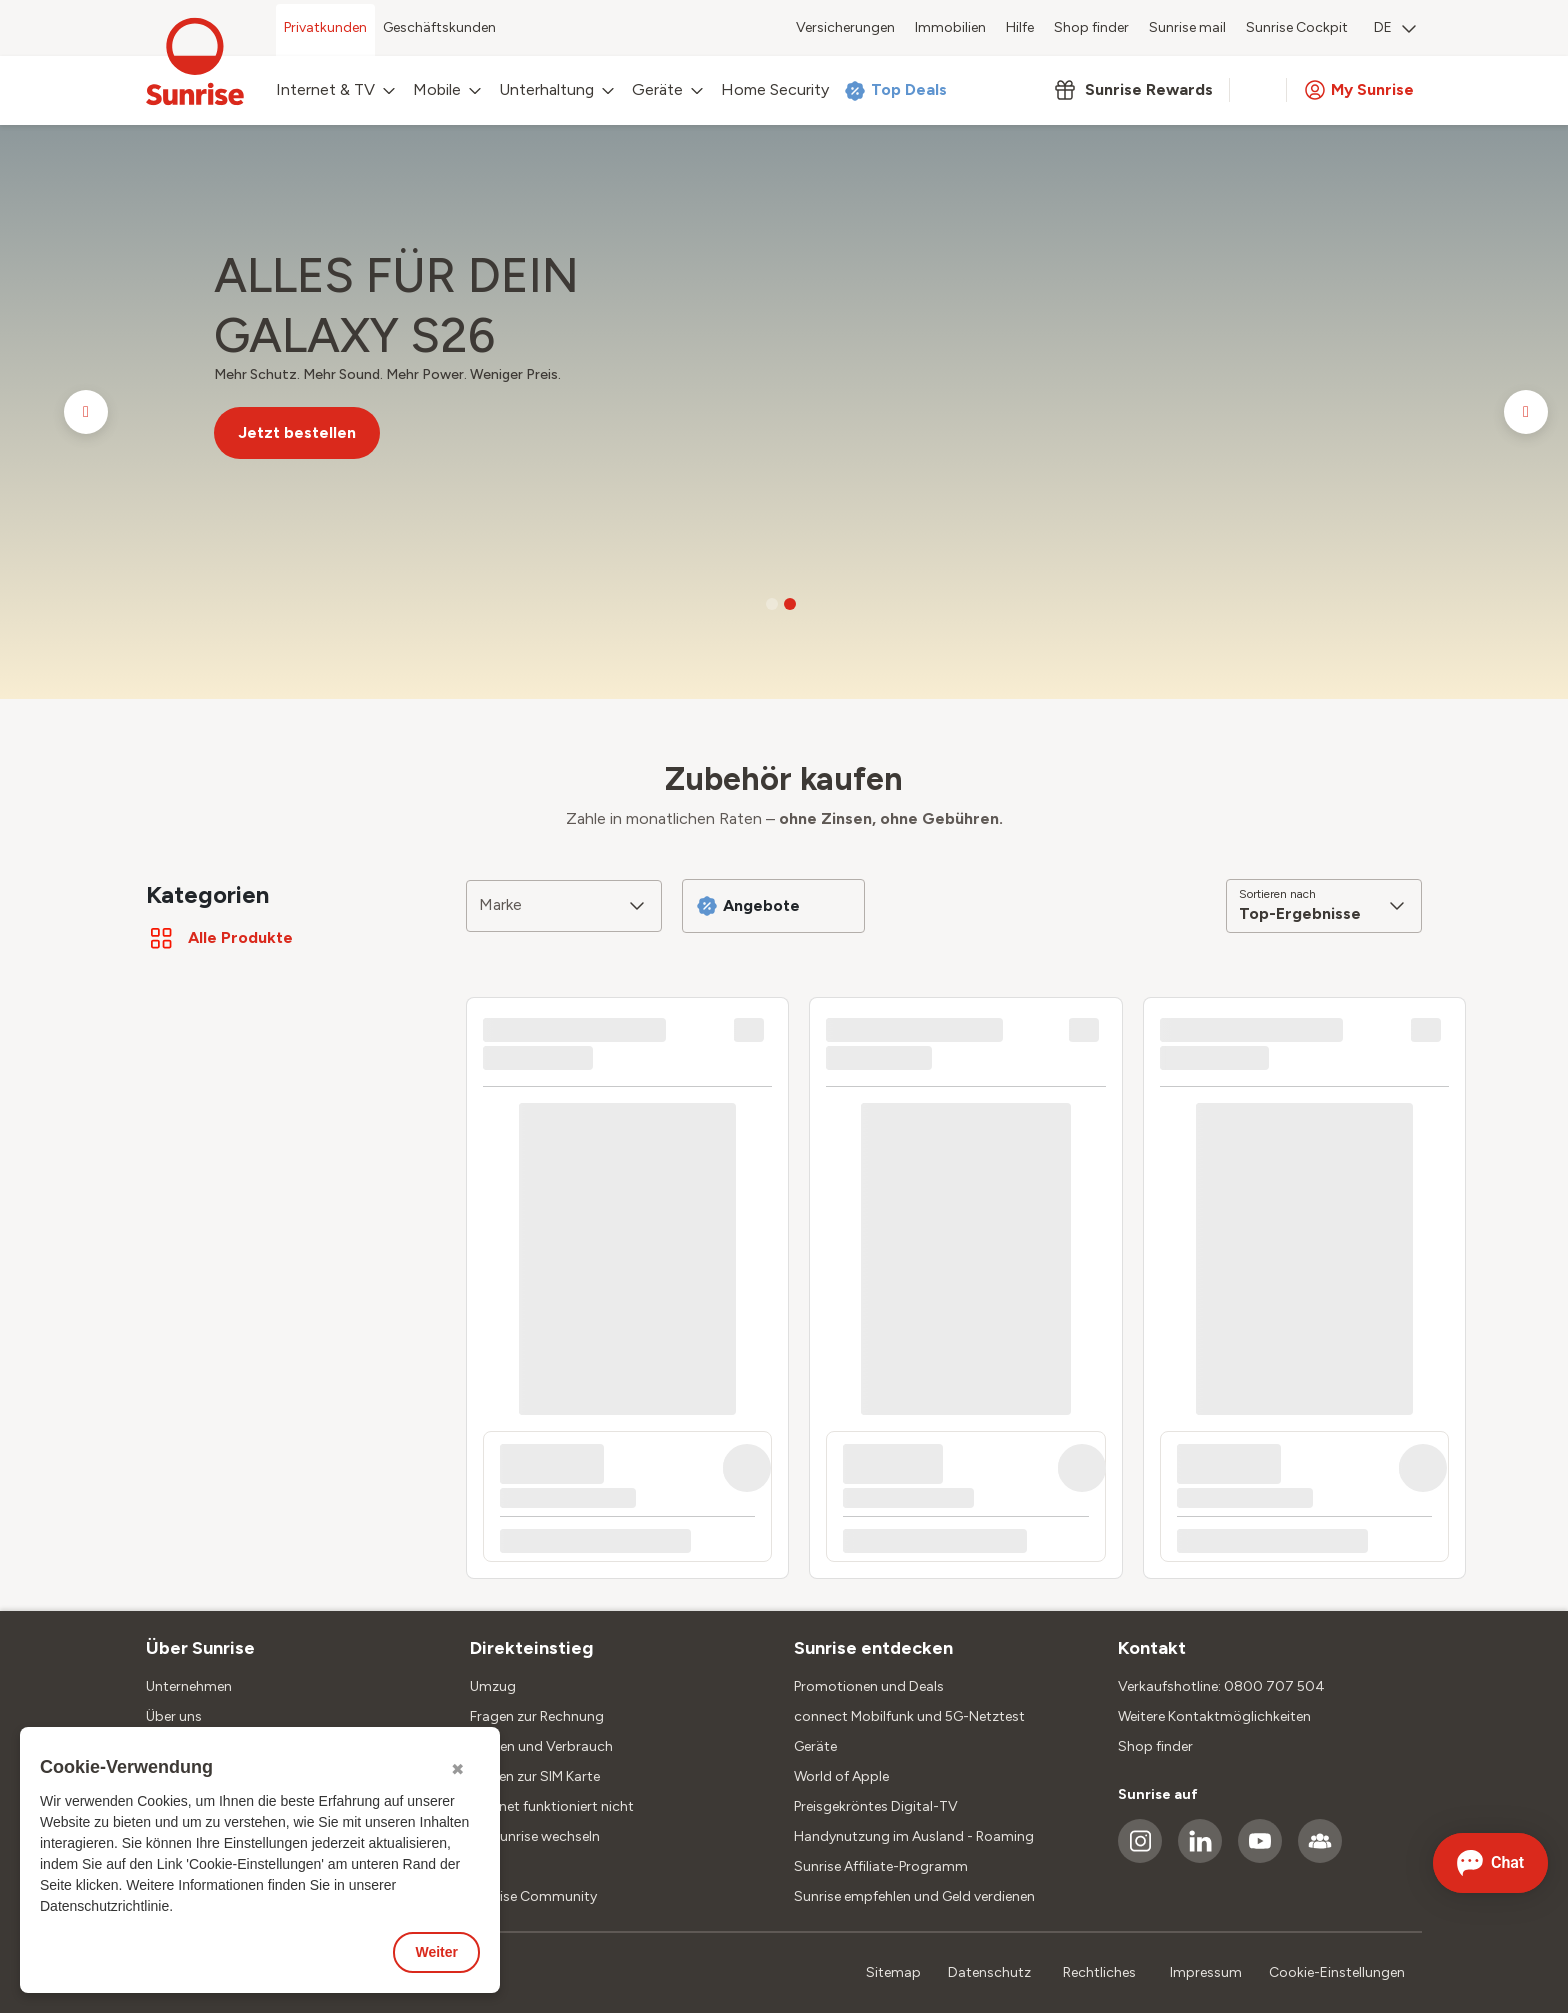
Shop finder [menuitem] (1091, 27)
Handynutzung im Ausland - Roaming (914, 1836)
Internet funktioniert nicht (552, 1806)
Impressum (1206, 1972)
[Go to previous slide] (86, 412)
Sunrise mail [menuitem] (1187, 27)
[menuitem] (1395, 30)
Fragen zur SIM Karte (535, 1776)
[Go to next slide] (1526, 412)
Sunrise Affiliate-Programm (881, 1866)
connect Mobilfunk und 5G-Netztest (909, 1716)
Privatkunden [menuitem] (325, 27)
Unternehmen (189, 1686)
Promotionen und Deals (869, 1686)
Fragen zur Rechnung (537, 1716)
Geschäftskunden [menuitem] (439, 27)
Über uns (174, 1716)
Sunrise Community (533, 1896)
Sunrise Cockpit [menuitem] (1297, 27)
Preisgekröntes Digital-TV (876, 1806)
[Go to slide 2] (790, 604)
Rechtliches (1099, 1972)
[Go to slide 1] (772, 604)
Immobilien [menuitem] (950, 27)
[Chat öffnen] (1490, 1863)
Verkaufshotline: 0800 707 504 (1221, 1686)
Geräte (815, 1746)
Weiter (436, 1952)
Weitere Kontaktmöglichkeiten (1214, 1716)
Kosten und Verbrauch (541, 1746)
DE (1395, 27)
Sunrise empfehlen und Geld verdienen (914, 1896)
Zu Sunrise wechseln (535, 1836)
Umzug (493, 1686)
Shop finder (1155, 1746)
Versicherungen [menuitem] (845, 27)
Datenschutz (989, 1972)
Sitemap (893, 1972)
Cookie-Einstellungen (1337, 1972)
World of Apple (841, 1776)
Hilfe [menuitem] (1020, 27)
